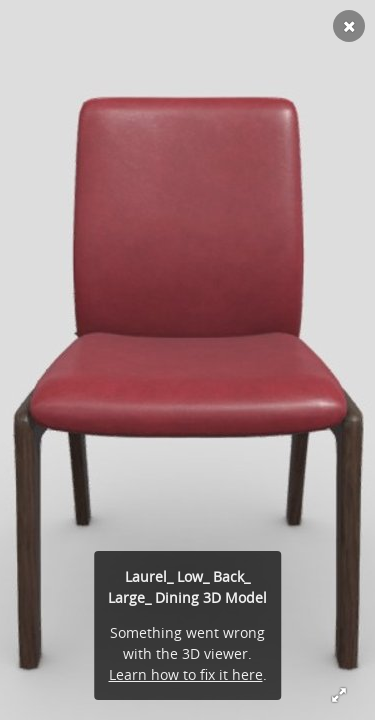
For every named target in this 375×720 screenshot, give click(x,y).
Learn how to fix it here (186, 674)
